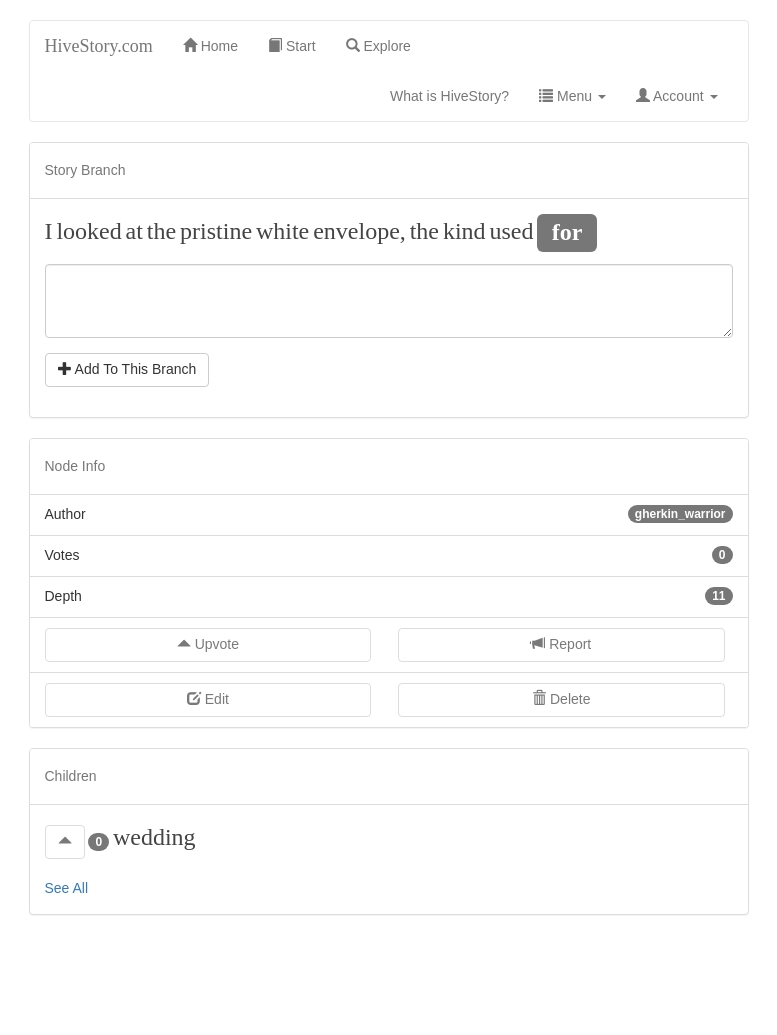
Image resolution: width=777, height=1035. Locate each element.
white (282, 231)
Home (210, 46)
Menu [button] (572, 96)
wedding (154, 837)
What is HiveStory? (457, 94)
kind (464, 231)
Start (291, 46)
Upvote (208, 644)
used (511, 231)
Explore (378, 46)
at (134, 231)
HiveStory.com (99, 46)
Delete (561, 699)
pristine (216, 231)
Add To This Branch (127, 369)
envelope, (359, 231)
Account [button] (677, 96)
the (161, 231)
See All (67, 888)
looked (88, 231)
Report (561, 644)
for (567, 231)
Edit (208, 699)
